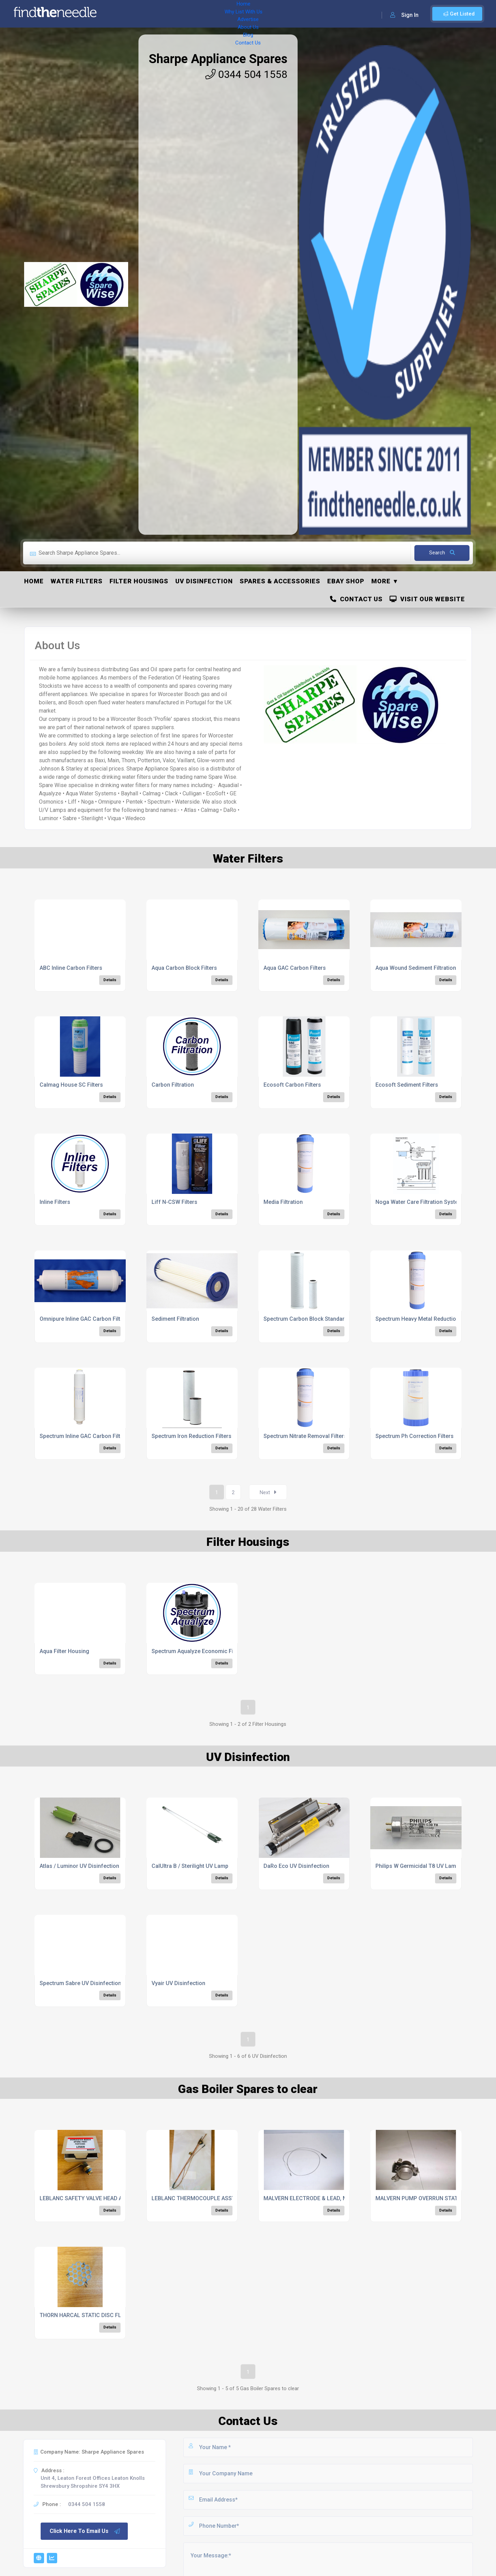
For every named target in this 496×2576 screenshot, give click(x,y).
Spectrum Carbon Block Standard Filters (314, 1319)
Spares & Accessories (280, 581)
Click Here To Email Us (85, 2531)
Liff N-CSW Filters (174, 1202)
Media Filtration (283, 1202)
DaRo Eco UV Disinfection (296, 1866)
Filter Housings (139, 581)
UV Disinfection (204, 581)
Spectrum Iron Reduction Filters (191, 1436)
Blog (251, 14)
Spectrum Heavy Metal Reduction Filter (424, 1319)
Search (442, 553)
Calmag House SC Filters (71, 1084)
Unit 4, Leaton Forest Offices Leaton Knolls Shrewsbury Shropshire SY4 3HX (93, 2482)
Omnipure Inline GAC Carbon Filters (84, 1319)
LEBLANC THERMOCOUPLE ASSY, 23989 (202, 2198)
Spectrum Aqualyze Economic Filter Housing (208, 1651)
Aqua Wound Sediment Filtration (415, 968)
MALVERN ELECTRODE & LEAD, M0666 (312, 2198)
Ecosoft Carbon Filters (292, 1084)
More (381, 581)
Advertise (196, 14)
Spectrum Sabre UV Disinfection (80, 1983)
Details (109, 980)
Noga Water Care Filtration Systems (420, 1202)
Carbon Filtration (173, 1084)
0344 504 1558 (246, 74)
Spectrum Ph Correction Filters (414, 1436)
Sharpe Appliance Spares (218, 59)
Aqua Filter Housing (64, 1651)
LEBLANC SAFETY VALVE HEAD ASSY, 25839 (95, 2198)
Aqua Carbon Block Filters (184, 968)
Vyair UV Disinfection (178, 1983)
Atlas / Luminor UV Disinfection (79, 1866)
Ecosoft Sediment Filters (406, 1084)
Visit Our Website (427, 599)
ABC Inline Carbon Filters (71, 968)
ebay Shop (345, 581)
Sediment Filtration (175, 1319)
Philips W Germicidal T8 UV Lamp (417, 1866)
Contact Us (278, 14)
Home (121, 14)
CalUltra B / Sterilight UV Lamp (190, 1866)
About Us (227, 14)
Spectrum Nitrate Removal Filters (305, 1436)
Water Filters (77, 581)
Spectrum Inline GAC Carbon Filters (84, 1436)
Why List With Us (156, 14)
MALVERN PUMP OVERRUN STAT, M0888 (426, 2198)
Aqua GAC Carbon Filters (295, 968)
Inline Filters (55, 1202)
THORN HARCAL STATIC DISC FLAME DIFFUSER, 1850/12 (111, 2315)
